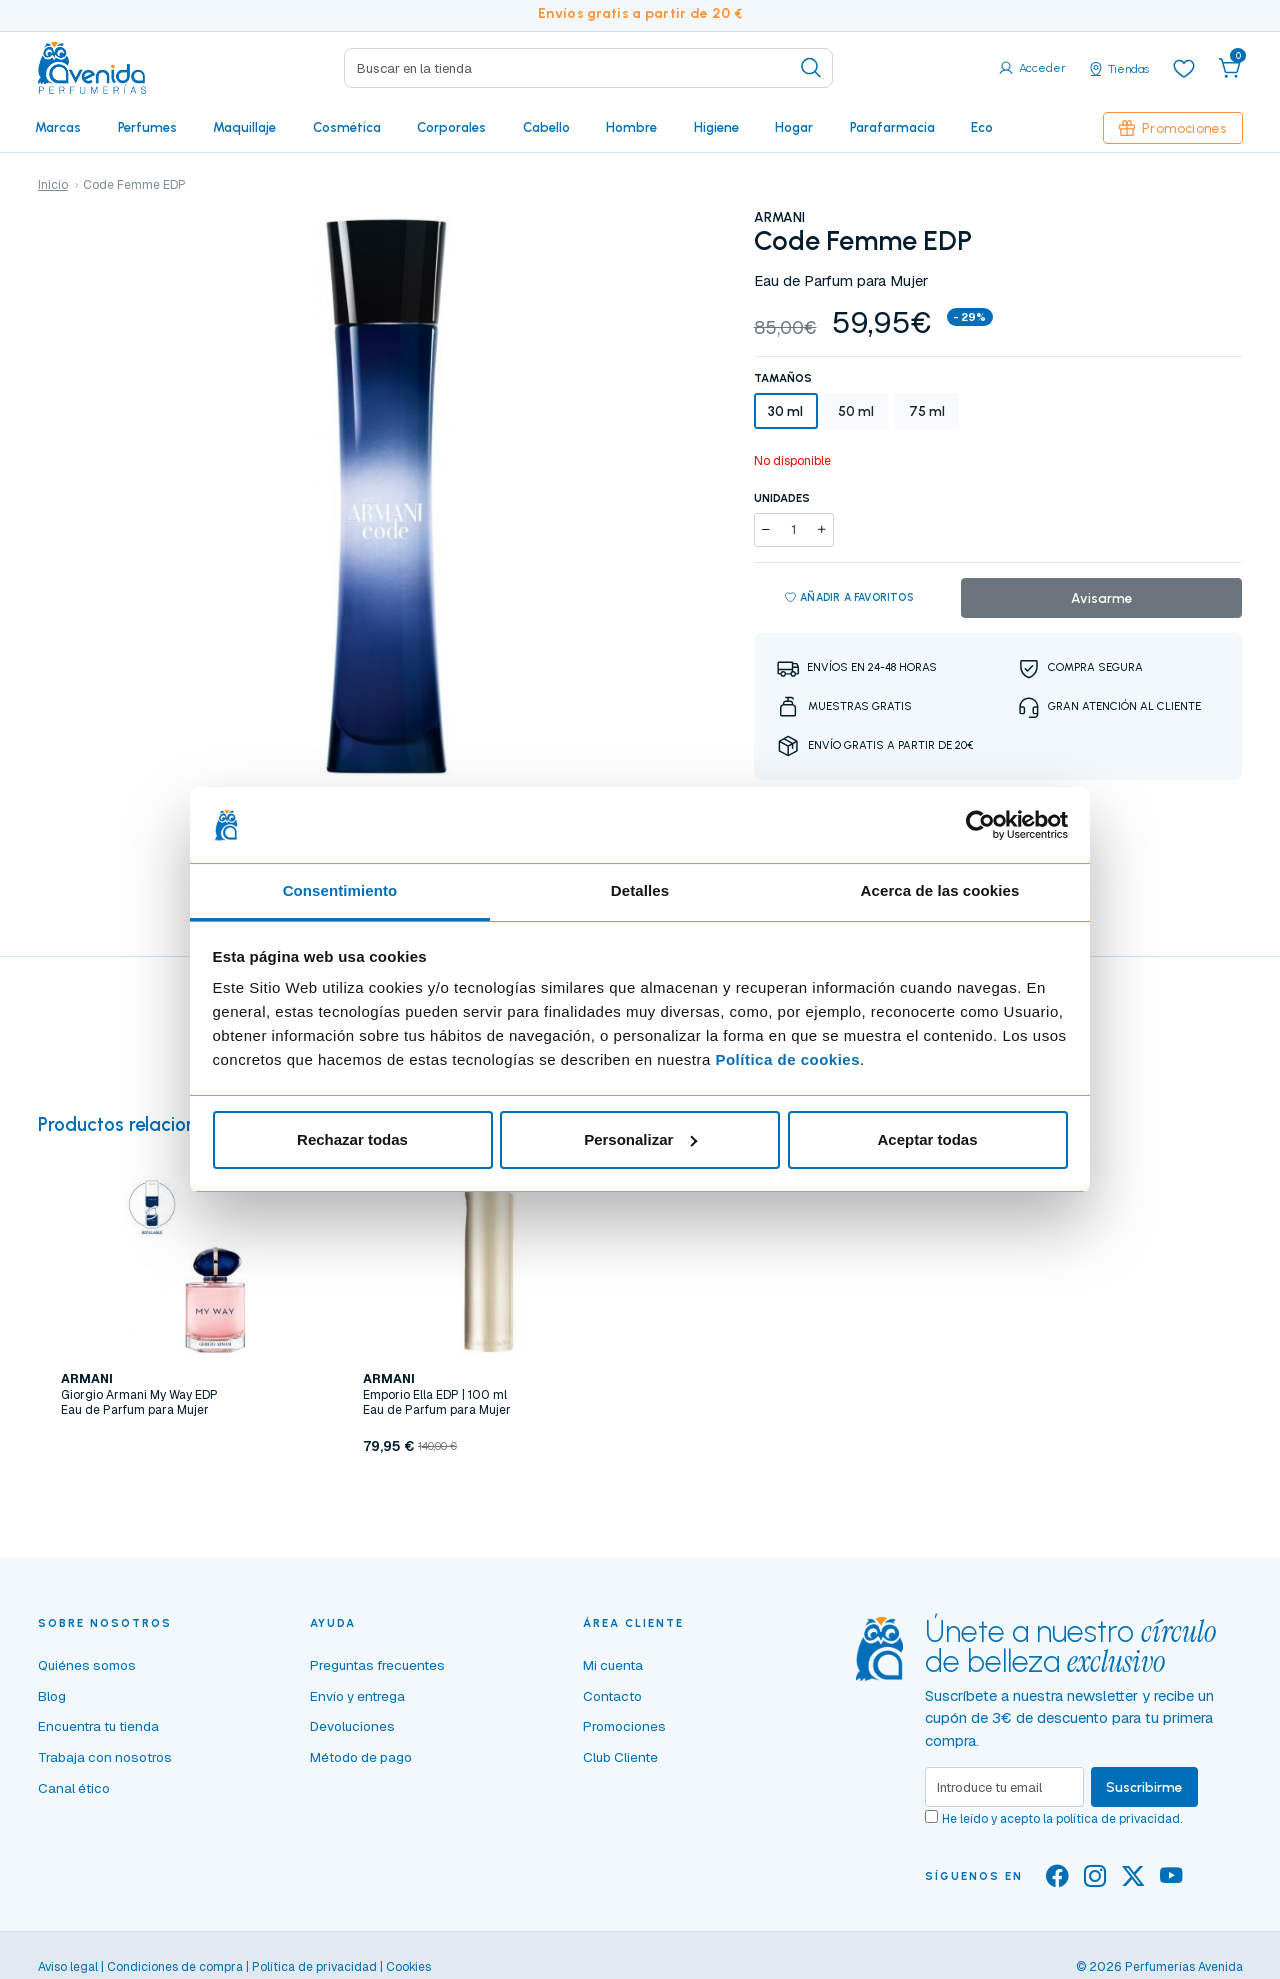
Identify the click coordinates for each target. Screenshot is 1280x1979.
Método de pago (361, 1757)
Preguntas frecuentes (377, 1665)
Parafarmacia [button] (892, 127)
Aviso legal (68, 1967)
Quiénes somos (87, 1665)
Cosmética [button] (347, 127)
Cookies (408, 1967)
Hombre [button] (631, 127)
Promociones (1173, 128)
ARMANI (779, 217)
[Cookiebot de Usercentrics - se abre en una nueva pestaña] (980, 825)
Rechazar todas (352, 1139)
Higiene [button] (716, 127)
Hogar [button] (794, 127)
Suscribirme (1144, 1787)
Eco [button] (982, 127)
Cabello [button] (546, 127)
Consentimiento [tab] (340, 890)
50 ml (856, 411)
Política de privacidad (314, 1967)
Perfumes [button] (147, 127)
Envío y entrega (357, 1696)
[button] (1230, 68)
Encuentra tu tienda (98, 1726)
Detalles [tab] (640, 890)
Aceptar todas (927, 1139)
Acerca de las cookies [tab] (940, 890)
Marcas (58, 127)
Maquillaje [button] (244, 127)
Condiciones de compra (175, 1967)
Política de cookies (787, 1059)
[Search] (588, 68)
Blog (52, 1696)
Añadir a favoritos (849, 598)
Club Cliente (620, 1757)
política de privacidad (1118, 1819)
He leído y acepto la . (1062, 1819)
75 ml (927, 411)
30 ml (785, 411)
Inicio (53, 185)
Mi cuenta (613, 1665)
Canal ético (74, 1788)
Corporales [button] (451, 127)
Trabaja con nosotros (105, 1757)
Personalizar (640, 1139)
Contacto (612, 1696)
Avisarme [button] (1102, 598)
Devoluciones (352, 1726)
